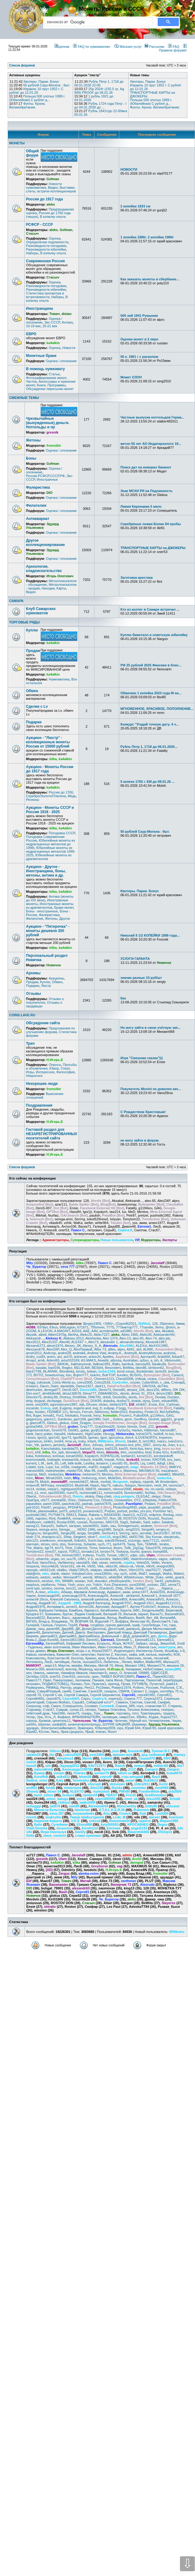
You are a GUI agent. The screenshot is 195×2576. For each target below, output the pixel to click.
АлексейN (137, 1599)
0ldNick (144, 1323)
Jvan (171, 1445)
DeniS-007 (70, 1390)
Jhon (86, 1445)
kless (100, 1452)
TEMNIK (151, 1544)
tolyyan (167, 1548)
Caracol (177, 1375)
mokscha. (164, 1478)
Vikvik (139, 1566)
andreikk (79, 1353)
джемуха (133, 1629)
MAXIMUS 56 (149, 1470)
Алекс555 (157, 1592)
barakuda (159, 1364)
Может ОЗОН (131, 377)
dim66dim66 (51, 1393)
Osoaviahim (123, 1500)
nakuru (117, 1485)
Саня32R (95, 1691)
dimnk (124, 1393)
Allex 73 (100, 1349)
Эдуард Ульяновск (163, 1724)
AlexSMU (127, 1345)
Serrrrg (124, 1533)
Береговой (174, 1610)
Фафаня (63, 1717)
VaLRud (32, 1562)
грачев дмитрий (117, 1625)
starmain (32, 1544)
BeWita (128, 1367)
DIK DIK (179, 1390)
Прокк (125, 1684)
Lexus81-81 (119, 1463)
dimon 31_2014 (142, 1393)
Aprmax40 (148, 1356)
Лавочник (133, 1658)
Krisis (120, 1459)
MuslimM (81, 1485)
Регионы (32, 799)
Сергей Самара (76, 1695)
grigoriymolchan (38, 1430)
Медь (72, 796)
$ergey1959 (92, 1323)
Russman (96, 1522)
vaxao (103, 1562)
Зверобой (167, 1643)
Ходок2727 (168, 1717)
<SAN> (108, 1323)
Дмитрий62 (67, 1636)
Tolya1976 (152, 1548)
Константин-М (58, 1658)
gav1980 (94, 1419)
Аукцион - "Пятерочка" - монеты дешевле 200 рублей (47, 930)
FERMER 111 (57, 1412)
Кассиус (121, 1654)
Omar (167, 1496)
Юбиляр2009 (105, 1728)
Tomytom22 (34, 1551)
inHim (48, 1441)
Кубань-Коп (115, 1658)
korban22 (128, 1456)
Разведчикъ (35, 1687)
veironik (115, 1562)
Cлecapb (178, 1382)
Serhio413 (109, 1533)
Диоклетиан (51, 1632)
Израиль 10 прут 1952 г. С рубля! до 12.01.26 (36, 90)
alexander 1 (109, 1342)
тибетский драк (38, 1713)
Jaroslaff (74, 1445)
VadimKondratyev (143, 1559)
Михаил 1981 (135, 1665)
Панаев (98, 1680)
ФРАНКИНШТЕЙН (86, 1717)
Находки (48, 588)
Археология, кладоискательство (44, 568)
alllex (112, 1349)
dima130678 (71, 1393)
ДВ (77, 1629)
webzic (45, 1577)
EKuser (91, 1404)
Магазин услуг (128, 46)
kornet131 (144, 1456)
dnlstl (107, 1397)
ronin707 (101, 1518)
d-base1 (32, 1386)
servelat (146, 1533)
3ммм (180, 1323)
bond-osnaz (126, 1371)
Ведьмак (98, 1617)
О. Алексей (128, 1673)
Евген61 (92, 1640)
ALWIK (148, 1349)
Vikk (100, 1566)
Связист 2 (139, 1691)
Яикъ (55, 1731)
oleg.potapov (123, 1496)
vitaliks (62, 1570)
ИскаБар (171, 1651)
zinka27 (141, 1588)
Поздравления (39, 1105)
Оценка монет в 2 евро (139, 339)
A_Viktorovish (170, 1360)
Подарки (34, 722)
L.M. (41, 1463)
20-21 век (49, 326)
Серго (85, 1698)
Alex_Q (66, 1349)
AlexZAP (52, 1349)
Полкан (76, 1684)
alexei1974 (55, 1345)
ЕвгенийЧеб (55, 1643)
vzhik (133, 1573)
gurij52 (96, 1430)
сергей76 (53, 1698)
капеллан (88, 1654)
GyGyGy (123, 1430)
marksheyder (55, 1470)
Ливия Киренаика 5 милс (141, 506)
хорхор (31, 1720)
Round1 (154, 1518)
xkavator (100, 1581)
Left (63, 1463)
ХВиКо (141, 1717)
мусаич (99, 1669)
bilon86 (141, 1367)
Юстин (44, 1731)
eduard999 (169, 1401)
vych (123, 1573)
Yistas (61, 1584)
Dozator (173, 1397)
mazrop (31, 1474)
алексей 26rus (37, 1599)
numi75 (72, 1492)
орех (95, 1676)
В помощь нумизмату (45, 369)
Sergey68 (68, 1533)
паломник (82, 1680)
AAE (86, 1331)
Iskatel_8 (134, 1441)
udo (142, 1555)
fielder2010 (119, 1412)
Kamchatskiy (50, 1448)
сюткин (90, 1709)
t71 (108, 1544)
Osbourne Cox (88, 1500)
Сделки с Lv (37, 706)
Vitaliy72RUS (78, 1570)
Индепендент (124, 1651)
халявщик (109, 1717)
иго (179, 1647)
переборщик (172, 1680)
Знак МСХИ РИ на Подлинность (146, 491)
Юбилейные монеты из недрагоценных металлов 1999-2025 (50, 851)
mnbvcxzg (89, 1478)
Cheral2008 (124, 1379)
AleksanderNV (164, 1334)
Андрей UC (47, 1603)
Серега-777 (133, 1698)
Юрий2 (31, 1731)
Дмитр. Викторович (90, 1632)
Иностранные (47, 479)
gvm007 (109, 1430)
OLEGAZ (143, 1496)
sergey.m (162, 1529)
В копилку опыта (52, 216)
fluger (37, 1415)
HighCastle (93, 1434)
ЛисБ (48, 1662)
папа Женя (114, 1680)
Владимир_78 (62, 1621)
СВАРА (123, 1691)
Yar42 (158, 1581)
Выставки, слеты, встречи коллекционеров (51, 189)
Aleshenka (93, 1338)
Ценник (61, 46)
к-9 (182, 1651)
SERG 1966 (86, 1529)
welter (57, 1577)
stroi (55, 1544)
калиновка (47, 1654)
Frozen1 (125, 1415)
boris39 (160, 1371)
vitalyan (95, 1570)
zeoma (59, 1588)
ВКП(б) (31, 1621)
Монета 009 (35, 1669)
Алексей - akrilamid (124, 1595)
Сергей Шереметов (105, 1695)
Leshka (88, 1463)
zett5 (94, 1588)
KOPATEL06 (109, 1456)
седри (153, 1691)
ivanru (161, 1441)
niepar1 (53, 1489)
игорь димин (35, 1651)
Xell (90, 1581)
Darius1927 (84, 1386)
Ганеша (47, 1625)
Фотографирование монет (46, 378)
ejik (81, 1404)
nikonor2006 (122, 1489)
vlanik (54, 1573)
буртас (67, 1614)
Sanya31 (47, 1526)
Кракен (90, 1658)
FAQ (173, 46)
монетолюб (55, 1669)
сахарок (110, 1691)
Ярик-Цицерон (72, 1731)
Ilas (123, 998)
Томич (109, 1713)
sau (113, 1526)
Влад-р (44, 1621)
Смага (56, 1706)
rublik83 (49, 1522)
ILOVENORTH (146, 1437)
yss (88, 1584)
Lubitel (31, 1467)
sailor (156, 1522)
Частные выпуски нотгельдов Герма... (152, 417)
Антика (67, 322)
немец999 (173, 1669)
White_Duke (154, 1577)
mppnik (148, 1481)
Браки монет (63, 907)
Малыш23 (171, 1662)
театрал (167, 1709)
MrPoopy (47, 1485)
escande (32, 1408)
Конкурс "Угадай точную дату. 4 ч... (149, 724)
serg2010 (132, 1529)
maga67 (106, 1467)
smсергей (64, 1540)
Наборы (32, 253)
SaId (146, 1522)
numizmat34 (113, 1492)
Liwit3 (151, 1463)
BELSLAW (82, 1367)
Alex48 (64, 1342)
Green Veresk (127, 1426)
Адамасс (114, 1592)
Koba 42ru (161, 1452)
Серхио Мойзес (58, 1702)
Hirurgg (108, 1434)
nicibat (41, 1489)
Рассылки (154, 46)
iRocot (120, 1441)
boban (92, 1371)
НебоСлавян (153, 1669)
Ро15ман (103, 1687)
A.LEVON (45, 1331)
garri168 (79, 1419)
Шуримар (139, 1724)
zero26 (83, 1588)
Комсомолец (36, 1658)
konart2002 (74, 1456)
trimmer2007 (71, 1555)
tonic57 (50, 1551)
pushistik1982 (36, 1515)
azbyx (144, 1360)
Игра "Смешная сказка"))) (141, 1058)
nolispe (171, 1489)
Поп (87, 1684)
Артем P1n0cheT (143, 1606)
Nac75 (106, 1485)
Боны (31, 458)
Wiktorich (33, 1581)
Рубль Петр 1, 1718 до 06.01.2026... (149, 746)
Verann (166, 1562)
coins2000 (84, 1382)
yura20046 (137, 1584)
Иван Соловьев (110, 1647)
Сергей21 (164, 1695)
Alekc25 (86, 1334)
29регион (167, 1323)
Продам (33, 651)
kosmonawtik (36, 1459)
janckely (59, 1445)
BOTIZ (38, 1375)
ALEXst (141, 1345)
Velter (155, 1562)
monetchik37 (78, 1481)
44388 (30, 1327)
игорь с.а (83, 1651)
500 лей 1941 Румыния (139, 315)
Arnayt (31, 1360)
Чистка (31, 381)
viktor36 (111, 1566)
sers (134, 1533)
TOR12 (74, 1551)
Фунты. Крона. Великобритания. (27, 105)
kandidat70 (70, 1448)
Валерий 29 (112, 1614)
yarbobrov (172, 1581)
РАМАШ (52, 1687)
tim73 (59, 1548)
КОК (176, 1654)
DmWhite (79, 1397)
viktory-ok (126, 1566)
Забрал (141, 1643)
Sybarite (89, 1544)
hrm (179, 1434)
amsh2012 (34, 1353)
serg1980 (104, 1529)
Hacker (137, 1430)
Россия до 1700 (61, 792)
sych (101, 1544)
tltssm (117, 1548)
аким (126, 1592)
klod (148, 1452)
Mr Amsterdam (166, 1481)
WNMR (67, 1581)
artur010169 (70, 1360)
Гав (174, 1621)
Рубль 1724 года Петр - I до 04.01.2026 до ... (100, 105)
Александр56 (98, 1595)
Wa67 (142, 1573)
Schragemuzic (128, 1526)
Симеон (122, 1702)
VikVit (150, 1566)
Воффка (121, 1621)
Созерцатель (73, 1706)
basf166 (54, 1367)
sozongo (134, 1540)
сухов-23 (76, 1709)
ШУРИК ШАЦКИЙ (116, 1724)
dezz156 (152, 1390)
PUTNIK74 (56, 1515)
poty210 (75, 1511)
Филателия (36, 505)
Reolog (168, 1515)
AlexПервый (82, 1349)
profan (133, 1511)
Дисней (67, 1632)
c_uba (164, 1382)
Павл (47, 1680)
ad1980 (126, 1331)
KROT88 (158, 1459)
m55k (65, 1467)
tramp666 (160, 1551)
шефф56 (59, 1724)
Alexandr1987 (155, 1342)
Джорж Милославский (159, 1629)
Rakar (82, 1515)
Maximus (130, 1470)
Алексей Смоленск (64, 1599)
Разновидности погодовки (46, 246)
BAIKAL (63, 1364)
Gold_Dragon (81, 1423)
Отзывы (33, 993)
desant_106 (136, 1390)
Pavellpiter (134, 1504)
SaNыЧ (61, 1526)
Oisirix (77, 1496)
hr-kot (169, 1434)
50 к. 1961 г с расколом (139, 356)
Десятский (116, 1629)
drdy (29, 1401)
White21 (100, 1577)
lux (57, 1467)
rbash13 (129, 1515)
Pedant (150, 1504)
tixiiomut (105, 1548)
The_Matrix (34, 1548)
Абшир (66, 1592)
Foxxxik (85, 1415)
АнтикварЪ (55, 1606)
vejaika (128, 1562)
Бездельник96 (153, 1610)
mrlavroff (32, 1485)
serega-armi (48, 1529)
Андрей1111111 (168, 1603)
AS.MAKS (88, 1360)
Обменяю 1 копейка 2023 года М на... (150, 693)
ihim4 (129, 1437)
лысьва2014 (92, 1662)
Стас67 (48, 1709)
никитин (53, 1673)
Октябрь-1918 (37, 1676)
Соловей (106, 1706)
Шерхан (44, 1724)
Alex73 (93, 1342)
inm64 (58, 1441)
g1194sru (157, 1415)
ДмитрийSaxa (89, 1636)
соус (139, 1706)
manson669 (35, 1470)
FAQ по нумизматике (91, 46)
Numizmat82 (133, 1492)
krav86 (98, 1459)
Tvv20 (100, 1555)
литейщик (61, 1662)
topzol (62, 1551)
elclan (103, 1404)
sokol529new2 (115, 1540)
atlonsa (115, 1360)
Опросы (55, 1064)
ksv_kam (173, 1459)
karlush (85, 1448)
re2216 (142, 1515)
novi (43, 1492)
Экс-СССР (52, 322)
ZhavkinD (106, 1588)
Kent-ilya (136, 1448)
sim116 (105, 1537)
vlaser (65, 1573)
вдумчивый (81, 1617)
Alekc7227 (101, 1334)
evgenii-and (82, 1408)
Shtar (68, 1537)
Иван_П (130, 1647)
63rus (54, 1327)
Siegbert (79, 1537)
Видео (53, 187)
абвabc (54, 1592)
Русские (152, 1687)
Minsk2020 (54, 1478)
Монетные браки (41, 356)
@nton (170, 1327)
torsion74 (107, 1551)
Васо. (66, 1617)
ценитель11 (61, 1720)
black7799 (33, 1371)
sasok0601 (91, 1526)
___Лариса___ (167, 1588)
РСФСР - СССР (39, 224)
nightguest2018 (72, 1489)
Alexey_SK (73, 1345)
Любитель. (111, 1662)
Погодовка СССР (62, 833)
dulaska (109, 1401)
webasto (32, 1577)
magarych (121, 1467)
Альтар (31, 1603)
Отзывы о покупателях (45, 1000)
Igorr (103, 1437)
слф (46, 1706)
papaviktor (33, 1504)
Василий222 (35, 1617)
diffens (166, 1390)
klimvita (112, 1452)
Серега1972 (153, 1698)
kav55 (123, 1448)
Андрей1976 (35, 1606)
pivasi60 (154, 1507)
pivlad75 (168, 1507)
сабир (30, 1691)
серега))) (115, 1698)
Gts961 (73, 1430)
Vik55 (91, 1566)
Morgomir (120, 1481)
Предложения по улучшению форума (50, 1030)
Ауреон (31, 1610)
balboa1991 (102, 1364)
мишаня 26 (175, 1665)
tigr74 (49, 1548)
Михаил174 (156, 1665)
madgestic (78, 1467)
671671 (83, 1327)
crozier (135, 1382)
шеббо (31, 1724)
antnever (80, 1356)
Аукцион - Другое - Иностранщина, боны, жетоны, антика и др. (46, 871)
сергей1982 (146, 1695)
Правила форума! (173, 48)
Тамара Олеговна (111, 1709)
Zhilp (119, 1588)
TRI (57, 1555)
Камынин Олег (68, 1654)
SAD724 (111, 1522)
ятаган (101, 1731)
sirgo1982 (119, 1537)
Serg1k (118, 1529)
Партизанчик (134, 1680)
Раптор (65, 1687)
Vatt (94, 1562)
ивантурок (166, 1647)
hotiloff (158, 1434)
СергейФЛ (70, 1698)
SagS (124, 1522)
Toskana (122, 1551)
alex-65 (138, 1338)
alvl (139, 1349)
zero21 (71, 1588)
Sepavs (31, 1529)
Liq (142, 1463)
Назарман (133, 1669)
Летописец (34, 1662)
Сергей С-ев (52, 1695)
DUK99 (95, 1401)
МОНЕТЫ (17, 143)
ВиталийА (167, 1617)
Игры (30, 1072)
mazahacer (169, 1470)
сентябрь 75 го (171, 1691)
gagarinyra (34, 1419)
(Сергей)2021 (126, 1323)
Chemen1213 (104, 1379)
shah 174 (33, 1537)
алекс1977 (140, 1592)
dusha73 (122, 1401)
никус (113, 1673)
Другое (64, 918)
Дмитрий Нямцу (119, 1632)
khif (38, 1452)
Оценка (54, 238)
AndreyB (130, 1353)
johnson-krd (124, 1445)
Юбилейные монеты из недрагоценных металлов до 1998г (50, 844)
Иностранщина (39, 308)
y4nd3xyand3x (120, 1581)
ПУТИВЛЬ (140, 1684)
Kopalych (91, 1456)
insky (82, 1441)
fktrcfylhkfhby (169, 1412)
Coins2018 (102, 1382)
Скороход (33, 1706)
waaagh (155, 1573)
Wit (57, 1581)
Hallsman (151, 1430)
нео (28, 1673)
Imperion (165, 1437)
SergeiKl (147, 1529)
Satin (105, 1526)
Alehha (73, 1334)
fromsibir (110, 1415)
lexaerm (102, 1463)
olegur (156, 1496)
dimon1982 (164, 1393)
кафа (133, 1654)
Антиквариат (37, 519)
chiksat (140, 1379)
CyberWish (150, 1382)
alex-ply (164, 1338)
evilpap (109, 1408)
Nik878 (91, 1489)
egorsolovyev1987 (63, 1404)
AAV (94, 1331)
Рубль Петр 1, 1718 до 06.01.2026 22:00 (98, 83)
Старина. (175, 1706)
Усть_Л (50, 1717)
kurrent (31, 1463)
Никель (39, 1673)
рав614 (171, 1684)
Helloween (75, 1434)
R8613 (71, 1515)
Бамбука (76, 1610)
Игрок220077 (102, 1651)
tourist (134, 1551)
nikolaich (104, 1489)
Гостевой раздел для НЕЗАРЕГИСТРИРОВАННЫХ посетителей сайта (51, 1133)
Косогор (77, 1658)
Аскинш (163, 1606)
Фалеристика (38, 487)
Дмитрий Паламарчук (150, 1632)
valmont (175, 1559)
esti (55, 1408)
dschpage (54, 1401)
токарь (86, 1713)
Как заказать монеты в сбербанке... (149, 279)
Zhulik (128, 1588)
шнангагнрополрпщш (84, 1724)
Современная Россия (45, 261)
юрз (120, 1728)
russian (82, 1522)
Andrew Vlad (96, 1353)
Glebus (52, 1423)
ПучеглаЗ (156, 1684)
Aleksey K (54, 1338)
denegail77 (52, 1390)
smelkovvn (48, 1540)
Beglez (67, 1367)
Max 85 (89, 1470)
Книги (41, 385)
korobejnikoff (163, 1456)
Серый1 (78, 1702)
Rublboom (33, 1522)
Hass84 (59, 1434)
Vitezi (123, 1570)
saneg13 (32, 1526)
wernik (88, 1577)
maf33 (93, 1467)
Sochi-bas (95, 1540)
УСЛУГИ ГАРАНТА (135, 958)
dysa (146, 1401)
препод (113, 1684)
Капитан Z (105, 1654)
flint (28, 1415)
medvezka (55, 1474)
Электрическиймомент (58, 1728)
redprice (155, 1515)
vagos (162, 1559)
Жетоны (33, 440)
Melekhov (72, 1474)
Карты (61, 588)
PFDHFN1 (75, 1507)
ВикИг (140, 1617)
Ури (40, 1717)
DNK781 (94, 1397)
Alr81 (130, 1349)
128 (154, 1323)
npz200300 (56, 1492)
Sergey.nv (33, 1533)
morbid (105, 1481)
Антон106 (86, 1606)
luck (41, 1467)
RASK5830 (112, 1515)
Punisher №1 (162, 1511)
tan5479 (119, 1544)
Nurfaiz (150, 1492)
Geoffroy (140, 1419)
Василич (53, 1617)
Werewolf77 (72, 1577)
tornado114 (89, 1551)
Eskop (46, 1408)
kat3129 (111, 1448)
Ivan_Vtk (32, 1445)
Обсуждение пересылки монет (50, 389)
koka (29, 1456)
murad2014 (64, 1485)
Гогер (84, 1625)
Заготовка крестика (136, 577)
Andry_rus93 (35, 1356)
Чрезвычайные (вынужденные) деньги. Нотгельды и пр (47, 422)
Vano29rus (48, 1562)
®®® (29, 1592)
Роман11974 (121, 1687)
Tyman (112, 1555)
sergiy (81, 1533)
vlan (45, 1573)
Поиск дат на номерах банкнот (145, 467)
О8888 (144, 1673)
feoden (40, 1412)
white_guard (174, 1577)
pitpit (142, 1507)
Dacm (44, 1386)
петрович (33, 1684)
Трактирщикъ (150, 1713)
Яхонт (112, 1731)
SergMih (93, 1533)
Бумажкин (53, 1614)
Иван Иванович (84, 1647)
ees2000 (41, 1404)
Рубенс (138, 1687)
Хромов (44, 1720)
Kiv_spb (58, 1452)
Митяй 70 (105, 1665)
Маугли (63, 1665)
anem (51, 1356)
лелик (147, 1658)
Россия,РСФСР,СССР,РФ (45, 476)
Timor (93, 1548)
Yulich (97, 1584)
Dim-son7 (33, 1393)
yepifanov (48, 1584)
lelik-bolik (75, 1463)
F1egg (121, 1408)
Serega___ (67, 1529)
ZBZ (163, 1584)
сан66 (66, 1691)
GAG (170, 1415)
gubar (85, 1430)
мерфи (77, 1665)
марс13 (51, 1665)
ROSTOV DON (134, 1518)
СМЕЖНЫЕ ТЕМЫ (24, 398)
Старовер (33, 1709)
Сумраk (62, 1709)
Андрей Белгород (96, 1603)
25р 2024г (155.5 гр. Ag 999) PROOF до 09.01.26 (99, 90)
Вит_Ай (152, 1617)
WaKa (167, 1573)
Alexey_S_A (92, 1345)
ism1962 (148, 1441)
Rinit (52, 1518)
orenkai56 (58, 1500)
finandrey (135, 1412)
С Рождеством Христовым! (143, 1112)
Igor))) (41, 1437)
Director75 (34, 1397)
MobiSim (114, 1478)
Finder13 (151, 1412)
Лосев (76, 1662)
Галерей (32, 1625)
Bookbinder (145, 1371)
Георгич (60, 1625)
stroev (45, 1544)
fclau (29, 1412)
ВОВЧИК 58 (84, 1621)
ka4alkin (32, 1448)
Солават (91, 1706)
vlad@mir (33, 1573)
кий (141, 1654)
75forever (97, 1327)
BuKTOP (108, 1375)
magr (134, 1467)
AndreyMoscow (150, 1353)
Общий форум (32, 153)
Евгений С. (124, 1640)
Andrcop (49, 1353)
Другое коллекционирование (45, 542)
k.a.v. (180, 1445)
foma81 (48, 1415)
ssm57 (166, 1540)
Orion (72, 1500)
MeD (42, 1474)
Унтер (30, 1717)
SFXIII (176, 1533)
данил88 (52, 1629)
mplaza (135, 1481)
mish (67, 1478)
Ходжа (153, 1717)
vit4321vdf (47, 1570)
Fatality (179, 1408)
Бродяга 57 (34, 1614)
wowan (80, 1581)
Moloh (44, 1481)
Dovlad (160, 1397)
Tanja (131, 1544)
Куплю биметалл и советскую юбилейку (154, 635)
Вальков (130, 1614)
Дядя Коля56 (49, 1640)
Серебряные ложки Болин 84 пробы (150, 524)
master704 (75, 1470)
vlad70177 (153, 1570)
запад (153, 1643)
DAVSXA (149, 1386)
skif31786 (136, 1537)
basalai (41, 1367)
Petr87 (46, 1507)
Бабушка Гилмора (53, 1610)
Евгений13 (165, 1640)
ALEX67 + (78, 1342)
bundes (122, 1375)
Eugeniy (66, 1408)
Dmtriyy (65, 1397)
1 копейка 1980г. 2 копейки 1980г (147, 237)
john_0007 (142, 1445)
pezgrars (59, 1507)
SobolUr (80, 1540)
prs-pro (145, 1511)
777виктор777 (127, 1327)
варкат (143, 1614)
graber (73, 1426)
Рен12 (89, 1687)
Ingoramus (34, 1441)
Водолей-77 (104, 1621)
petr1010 (32, 1507)
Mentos (107, 1474)
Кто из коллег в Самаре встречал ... (149, 609)
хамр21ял (126, 1717)
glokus (64, 1423)
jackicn (46, 1445)
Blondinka (66, 1371)
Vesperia (32, 1566)
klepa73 (89, 1452)
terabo (164, 1544)
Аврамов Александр (89, 1592)
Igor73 (66, 1437)
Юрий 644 (133, 1728)
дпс (153, 1636)
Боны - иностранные (42, 911)
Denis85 (119, 1390)
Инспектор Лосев (149, 1651)
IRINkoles (105, 1441)
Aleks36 (146, 1334)
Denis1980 (88, 1390)
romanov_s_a (82, 1518)
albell (42, 1334)
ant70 (68, 1356)
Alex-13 (125, 1338)
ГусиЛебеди (151, 1625)
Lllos (170, 1463)
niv (147, 1489)
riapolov (41, 1518)
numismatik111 (90, 1492)
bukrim (95, 1375)
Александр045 (49, 1595)
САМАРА (16, 601)
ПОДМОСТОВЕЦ (55, 1684)
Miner (39, 1478)
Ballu (116, 1364)
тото (135, 1713)
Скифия (163, 1702)
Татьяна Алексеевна (143, 1709)
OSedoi (107, 1500)
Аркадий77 (119, 1606)
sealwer (146, 1526)
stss (63, 1544)
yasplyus (32, 1584)
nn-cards (157, 1489)
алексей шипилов (95, 1599)
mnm (102, 1478)
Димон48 (33, 1632)
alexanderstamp (132, 1342)
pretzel (122, 1511)
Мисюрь (90, 1665)
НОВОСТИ (128, 169)
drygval (39, 1401)
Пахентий (153, 1680)
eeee (29, 1404)
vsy (115, 1573)
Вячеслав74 (161, 1621)
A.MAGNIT (62, 1331)
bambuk (128, 1364)
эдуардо (32, 1728)
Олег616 (68, 1676)
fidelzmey (102, 1412)
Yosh (71, 1584)
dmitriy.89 (50, 1397)
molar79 (32, 1481)
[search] (97, 22)
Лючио (127, 1662)
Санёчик (79, 1691)
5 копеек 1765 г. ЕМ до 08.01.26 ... (147, 781)
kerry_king (152, 1448)
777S (110, 1327)
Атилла (176, 1606)
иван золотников (57, 1647)
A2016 (76, 1331)
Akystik (31, 1334)
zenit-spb (33, 1588)
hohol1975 (144, 1434)
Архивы (33, 973)
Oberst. (31, 1496)
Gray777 (86, 1426)
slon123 (32, 1540)
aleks (115, 1334)
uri (62, 1559)
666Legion (67, 1327)
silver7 (93, 1537)
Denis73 (104, 1390)
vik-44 (80, 1566)
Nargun (130, 1485)
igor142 (54, 1437)
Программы (56, 385)
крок (101, 1658)
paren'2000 (51, 1504)
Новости (68, 348)
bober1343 (106, 1371)
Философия (65, 1072)
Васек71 (156, 1614)
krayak (109, 1459)
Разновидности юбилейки (46, 249)
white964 (115, 1577)
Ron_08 (116, 1518)
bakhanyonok (81, 1364)
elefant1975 (118, 1404)
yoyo (80, 1584)
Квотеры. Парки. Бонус (41, 81)
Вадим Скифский (88, 1614)
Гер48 (73, 1625)
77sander (146, 1327)
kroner (146, 1459)
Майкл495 (153, 1662)
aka (157, 1331)
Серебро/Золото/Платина (46, 796)
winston (47, 1581)
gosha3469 (34, 1426)
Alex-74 (150, 1338)
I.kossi (30, 1437)
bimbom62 (156, 1367)
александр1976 (74, 1595)
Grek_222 (146, 1426)
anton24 (95, 1356)
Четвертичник (159, 1720)
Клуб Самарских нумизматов (41, 611)
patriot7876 (102, 1504)
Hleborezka (125, 1434)
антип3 (71, 1606)
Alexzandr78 (35, 1349)
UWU (82, 1559)
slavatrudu (171, 1537)
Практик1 (99, 1684)
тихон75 (73, 1713)
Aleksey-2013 (73, 1338)
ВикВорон (126, 1617)
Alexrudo (110, 1345)
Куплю (32, 630)
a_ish (154, 1360)
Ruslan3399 (66, 1522)
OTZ (137, 1500)
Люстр (46, 985)
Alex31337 (49, 1342)
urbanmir (42, 1559)
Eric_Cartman (169, 1404)
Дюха (162, 1636)
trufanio (88, 1555)
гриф (136, 1625)
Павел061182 (163, 1676)
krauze (86, 1459)
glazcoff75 (37, 1423)
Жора (116, 1643)
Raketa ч (95, 1515)
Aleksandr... (34, 1338)
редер (78, 1687)
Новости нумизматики (44, 185)
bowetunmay (54, 1375)
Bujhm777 (81, 1375)
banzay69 (142, 1364)
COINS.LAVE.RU (22, 1015)
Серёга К (99, 1698)
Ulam (150, 1555)
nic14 (30, 1489)
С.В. (179, 1687)
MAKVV (175, 1467)
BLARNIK (50, 1371)
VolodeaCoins (82, 1573)
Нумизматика (59, 679)
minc (29, 1478)
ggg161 (166, 1419)
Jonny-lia (159, 1445)
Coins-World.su (63, 1382)
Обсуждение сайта (43, 1023)
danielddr (67, 1386)
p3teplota (149, 1500)
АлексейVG (155, 1599)
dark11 (100, 1386)
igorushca (116, 1437)
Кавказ (31, 1654)
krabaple (53, 1459)
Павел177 (33, 1680)
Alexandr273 (35, 1345)
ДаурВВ (67, 1629)
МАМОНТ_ (34, 1665)
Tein (140, 1544)
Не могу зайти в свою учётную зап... (150, 1027)
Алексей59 (118, 1599)
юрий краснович (170, 1728)
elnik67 (141, 1404)
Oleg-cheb (103, 1496)
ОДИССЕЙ (159, 1673)
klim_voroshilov (132, 1452)
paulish (118, 1504)
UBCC (123, 1555)
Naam (94, 1485)
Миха (119, 1665)
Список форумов (22, 1167)
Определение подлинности (47, 242)
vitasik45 (110, 1570)
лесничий (161, 1658)
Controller (120, 1382)
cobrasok (43, 1382)
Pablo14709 (167, 1500)
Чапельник (81, 1720)
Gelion (118, 1419)
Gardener (64, 1419)
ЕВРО (31, 334)
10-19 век (33, 326)
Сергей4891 (35, 1698)
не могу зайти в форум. (139, 1140)
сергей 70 (33, 1695)
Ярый (89, 1731)
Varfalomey (66, 1562)
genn (128, 1419)
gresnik (161, 1426)
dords (132, 1397)
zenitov (47, 1588)
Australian (130, 1360)
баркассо (91, 1610)
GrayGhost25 (105, 1426)
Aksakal (168, 1331)
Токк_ (98, 1713)
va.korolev (102, 1559)
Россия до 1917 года (44, 199)
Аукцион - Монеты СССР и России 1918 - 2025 (50, 809)
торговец (123, 1713)
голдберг (97, 1625)
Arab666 (163, 1356)
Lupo (49, 1467)
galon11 (50, 1419)
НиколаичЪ (98, 1673)
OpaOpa (32, 1500)
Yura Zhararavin (115, 1584)
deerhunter (34, 1390)
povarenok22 (93, 1511)
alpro (121, 1349)
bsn (69, 1375)
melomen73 (91, 1474)
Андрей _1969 (69, 1603)
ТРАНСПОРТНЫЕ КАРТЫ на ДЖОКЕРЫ (153, 548)
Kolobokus (42, 1456)
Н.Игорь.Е (115, 1669)
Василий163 (174, 1614)
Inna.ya (70, 1441)
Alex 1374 (110, 1338)
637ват (42, 1327)
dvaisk (136, 1401)
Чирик (176, 1720)
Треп (30, 1043)
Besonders (113, 1367)
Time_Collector (76, 1548)
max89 (102, 1470)
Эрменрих (85, 1728)
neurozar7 (176, 1485)
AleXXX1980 (158, 1345)
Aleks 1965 (129, 1334)
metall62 (164, 1474)
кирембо (164, 1654)
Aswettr (103, 1360)
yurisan (152, 1584)
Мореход (85, 1669)
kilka (46, 1452)
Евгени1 (107, 1640)
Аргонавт (102, 1606)
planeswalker (47, 1511)
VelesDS (142, 1562)
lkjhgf (161, 1463)
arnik (41, 1360)
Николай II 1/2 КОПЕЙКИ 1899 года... (150, 935)
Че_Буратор (102, 1720)
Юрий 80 (149, 1728)
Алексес (172, 1599)
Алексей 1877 (170, 1595)
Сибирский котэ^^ (100, 1702)
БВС (136, 1610)
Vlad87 (168, 1570)
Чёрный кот (137, 1720)
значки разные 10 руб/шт (141, 977)
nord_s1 (32, 1492)
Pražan (110, 1511)
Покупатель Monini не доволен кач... (150, 1089)
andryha (169, 1353)
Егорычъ (103, 1643)
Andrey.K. (115, 1353)
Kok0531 (177, 1452)
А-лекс (40, 1592)
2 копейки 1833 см (135, 206)
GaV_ (106, 1419)
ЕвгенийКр (35, 1643)
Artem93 (52, 1360)
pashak (87, 1504)
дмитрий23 (48, 1636)
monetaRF (59, 1481)
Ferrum (87, 1412)
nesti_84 (160, 1485)
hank (29, 1434)
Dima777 (89, 1393)
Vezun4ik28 (49, 1566)
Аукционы (56, 978)
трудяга (169, 1713)
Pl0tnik (31, 1511)
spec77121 (151, 1540)
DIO (178, 1393)
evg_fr (97, 1408)
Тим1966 (58, 1713)
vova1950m (103, 1573)
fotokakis (71, 1415)
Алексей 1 (149, 1595)
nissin (138, 1489)
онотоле (83, 1676)
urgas (55, 1559)
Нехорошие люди (42, 1084)
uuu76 (71, 1559)
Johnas (97, 1445)
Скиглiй (150, 1702)
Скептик (136, 1702)
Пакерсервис (63, 1680)
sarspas (75, 1526)
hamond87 (168, 1430)
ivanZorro (175, 1441)
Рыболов (167, 1687)
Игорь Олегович (60, 1651)
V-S (90, 1559)
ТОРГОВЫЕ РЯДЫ (24, 622)
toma (178, 1548)
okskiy (89, 1496)
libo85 (134, 1463)
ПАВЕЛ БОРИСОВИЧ (117, 1676)
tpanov (146, 1551)
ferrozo (75, 1412)
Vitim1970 (135, 1570)
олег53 (55, 1676)
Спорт (65, 1068)
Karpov (98, 1448)
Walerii (179, 1573)
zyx (151, 1588)
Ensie (153, 1404)
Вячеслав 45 (140, 1621)
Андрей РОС (122, 1603)
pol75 (63, 1511)
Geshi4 (153, 1419)
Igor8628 (79, 1437)
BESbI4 (97, 1367)
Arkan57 (178, 1356)
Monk (94, 1481)
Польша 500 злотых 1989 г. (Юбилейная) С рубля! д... (37, 98)
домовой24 (140, 1636)
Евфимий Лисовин (80, 1643)
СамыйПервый (48, 1691)
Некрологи (34, 1076)
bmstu (80, 1371)
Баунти (125, 1610)
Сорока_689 (125, 1706)
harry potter (43, 1434)
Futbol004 (141, 1415)
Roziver (167, 1518)
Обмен (32, 691)
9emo (159, 1327)
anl (59, 1356)
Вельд (112, 1617)
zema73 (174, 1584)
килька (151, 1654)
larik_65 (53, 1463)
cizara (151, 1379)
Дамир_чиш (35, 1629)
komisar (58, 1456)
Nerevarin (145, 1485)
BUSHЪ (136, 1375)
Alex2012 (33, 1342)
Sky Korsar (153, 1537)
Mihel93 (178, 1474)
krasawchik (70, 1459)
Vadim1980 (120, 1559)
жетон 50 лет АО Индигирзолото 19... (150, 443)
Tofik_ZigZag (133, 1548)
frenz (97, 1415)
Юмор (54, 1068)
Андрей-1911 (144, 1603)
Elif (131, 1404)
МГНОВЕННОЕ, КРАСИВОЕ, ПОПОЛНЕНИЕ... (156, 708)
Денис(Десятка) (94, 1629)
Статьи (54, 374)
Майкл (139, 1662)
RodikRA (64, 1518)
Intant (91, 1441)
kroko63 (132, 1459)
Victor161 (67, 1566)
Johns (109, 1445)
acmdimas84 (108, 1331)
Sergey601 (50, 1533)
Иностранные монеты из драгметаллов (49, 905)
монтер (71, 1669)
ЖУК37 (128, 1643)
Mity (76, 1478)
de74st (162, 1386)
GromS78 (59, 1430)
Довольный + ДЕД (115, 1636)
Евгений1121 (145, 1640)
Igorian (93, 1437)
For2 (59, 1415)
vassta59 (83, 1562)
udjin (133, 1555)
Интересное (45, 1072)
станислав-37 (155, 1706)
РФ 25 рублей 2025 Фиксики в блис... (151, 665)
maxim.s (115, 1470)
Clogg (30, 1382)
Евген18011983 (72, 1640)
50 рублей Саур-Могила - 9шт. (46, 85)
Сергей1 (128, 1695)
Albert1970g (57, 1334)
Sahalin (135, 1522)
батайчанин (110, 1610)
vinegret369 (165, 1566)
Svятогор (75, 1544)
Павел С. (143, 1676)
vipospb (32, 1570)
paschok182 (71, 1504)
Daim (55, 1386)
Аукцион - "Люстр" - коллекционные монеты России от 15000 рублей (48, 742)
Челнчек (120, 1720)
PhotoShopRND (125, 1507)
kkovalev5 (73, 1452)
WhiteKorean (133, 1577)
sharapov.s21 (51, 1537)
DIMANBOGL (108, 1393)
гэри (172, 1625)
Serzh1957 (161, 1533)
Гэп (164, 1625)
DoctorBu (119, 1397)
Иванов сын (147, 1647)
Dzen (156, 1401)
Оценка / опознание (61, 361)
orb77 (45, 1500)
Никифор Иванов (74, 1673)
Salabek (168, 1522)
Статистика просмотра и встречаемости (45, 295)
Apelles (107, 1356)
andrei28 (64, 1353)
